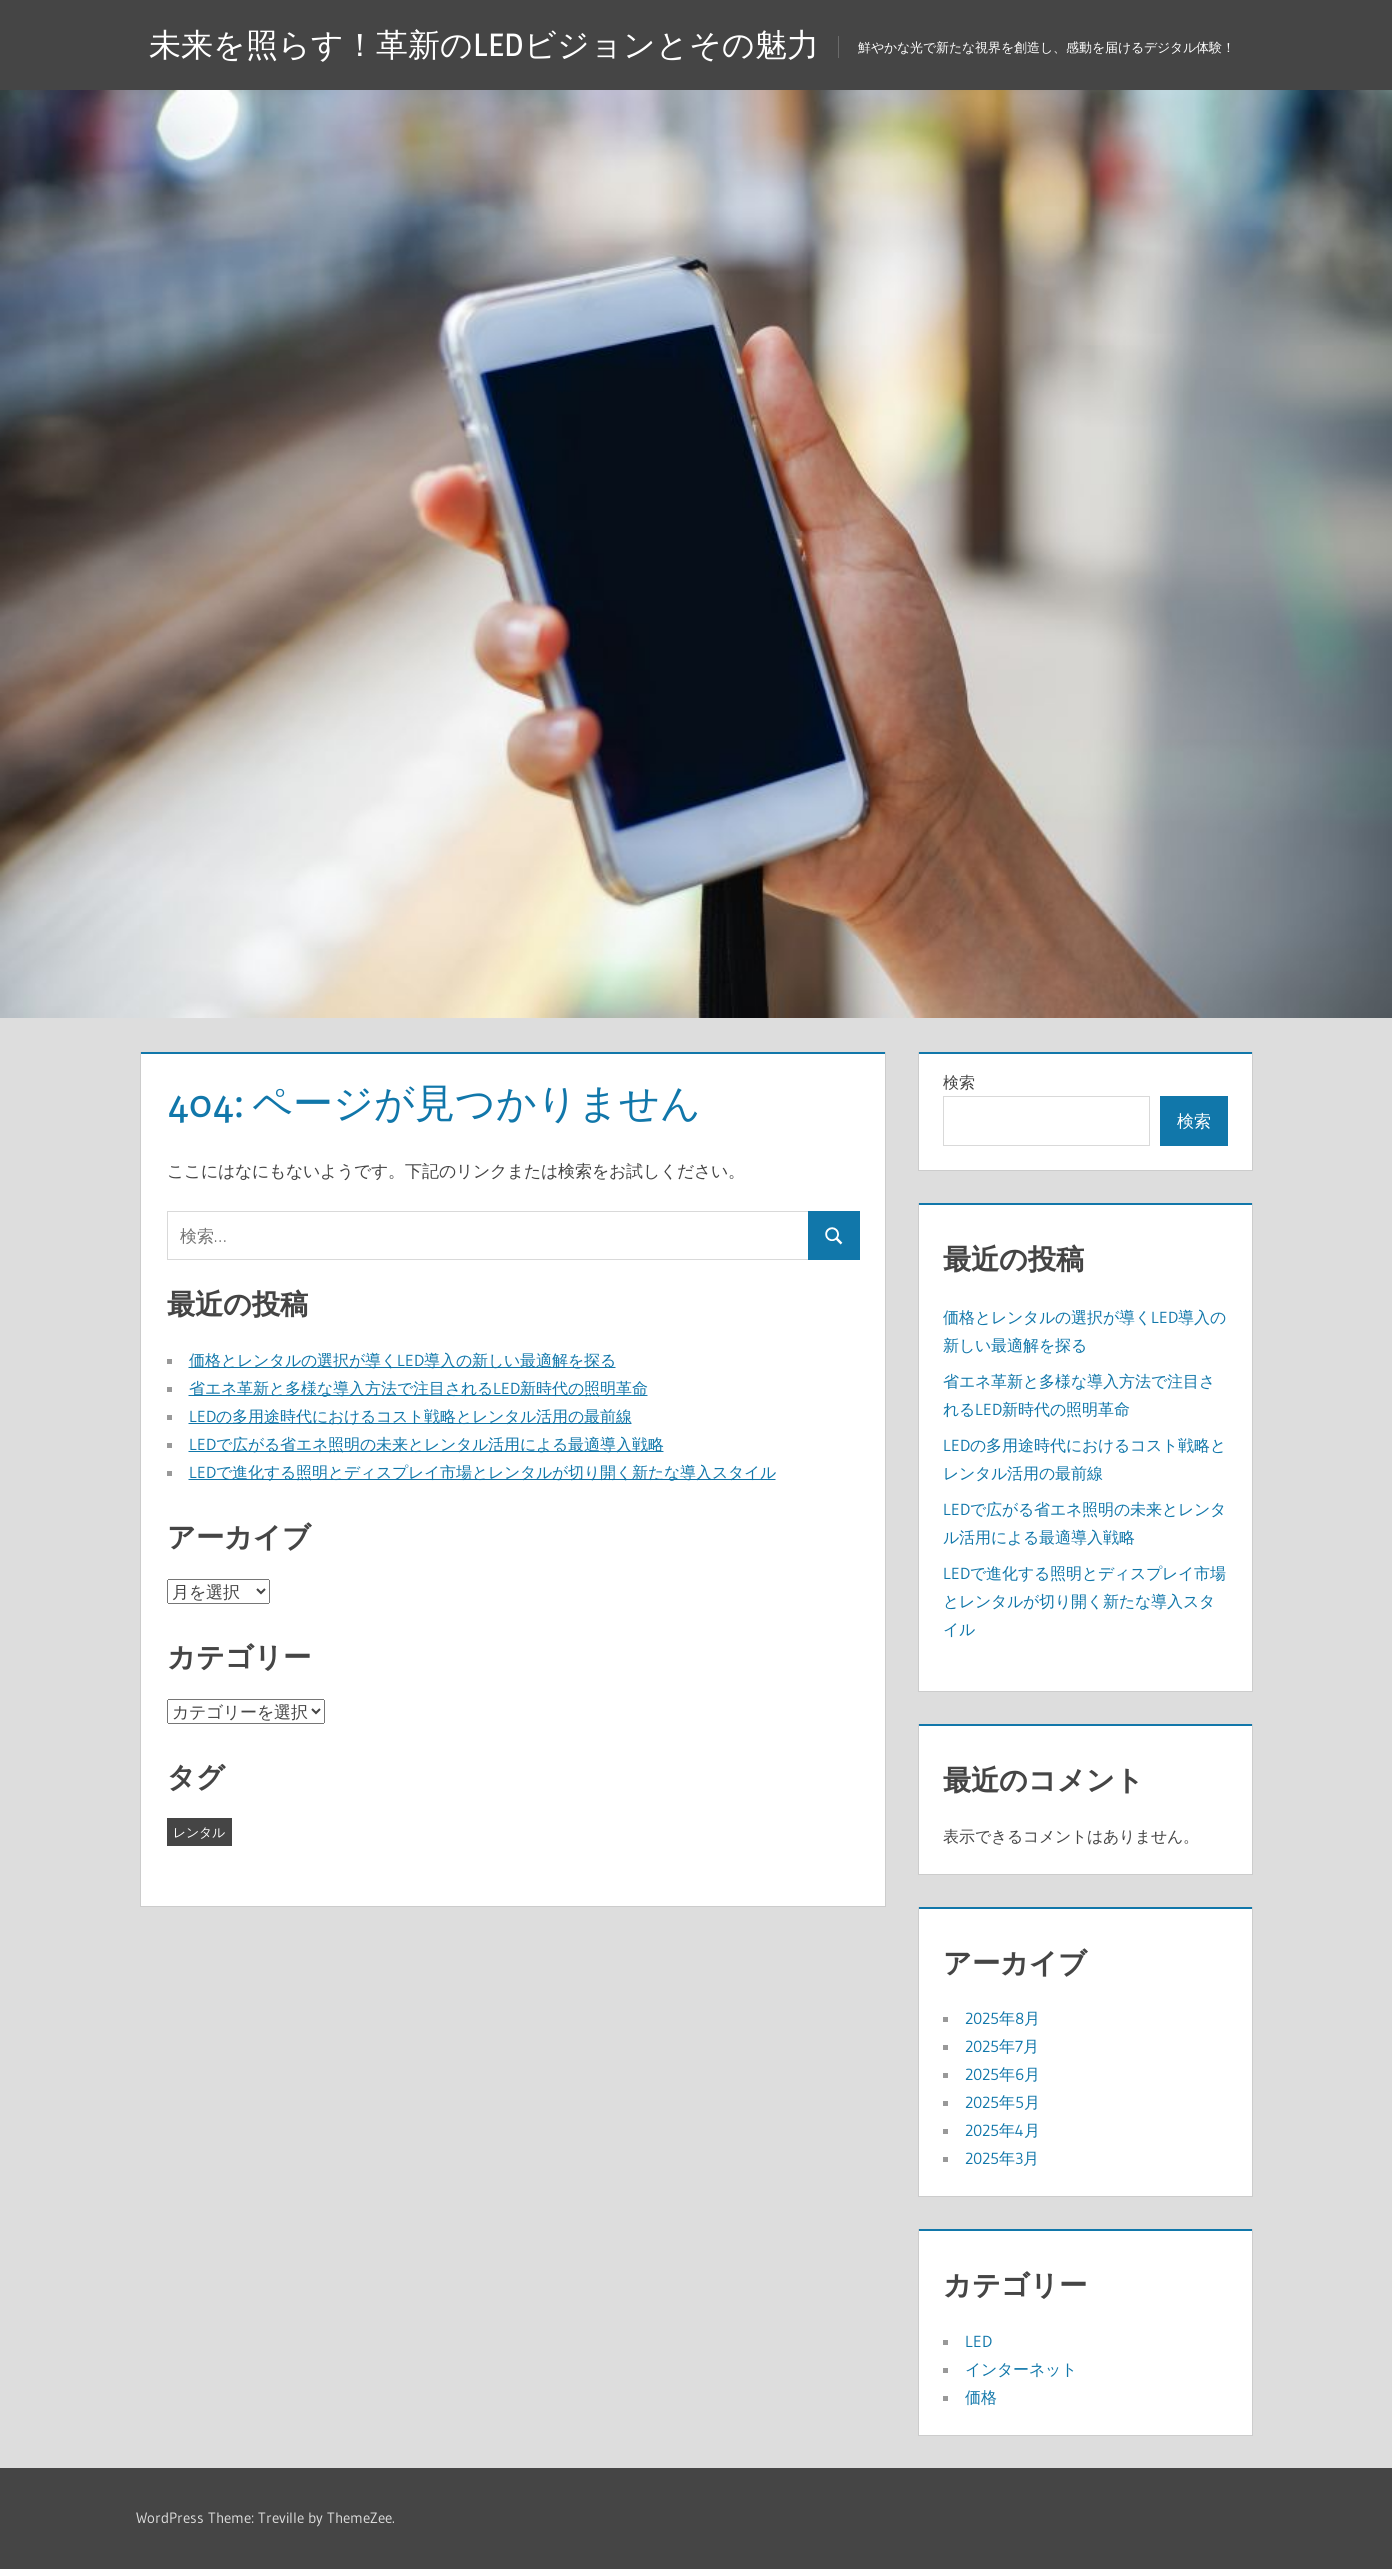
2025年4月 (1002, 2130)
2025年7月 (1002, 2046)
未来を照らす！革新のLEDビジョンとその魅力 (484, 44)
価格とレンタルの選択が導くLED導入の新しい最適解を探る (402, 1360)
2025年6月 (1002, 2074)
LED (978, 2341)
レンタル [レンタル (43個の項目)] (199, 1832)
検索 (959, 1082)
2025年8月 (1002, 2018)
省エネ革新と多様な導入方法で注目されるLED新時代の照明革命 (418, 1388)
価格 (981, 2397)
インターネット (1021, 2369)
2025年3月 (1002, 2158)
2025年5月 (1002, 2102)
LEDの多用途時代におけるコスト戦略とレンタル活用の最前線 (410, 1416)
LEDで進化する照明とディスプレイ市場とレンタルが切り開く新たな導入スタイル (482, 1472)
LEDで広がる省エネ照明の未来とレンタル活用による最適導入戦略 (426, 1444)
